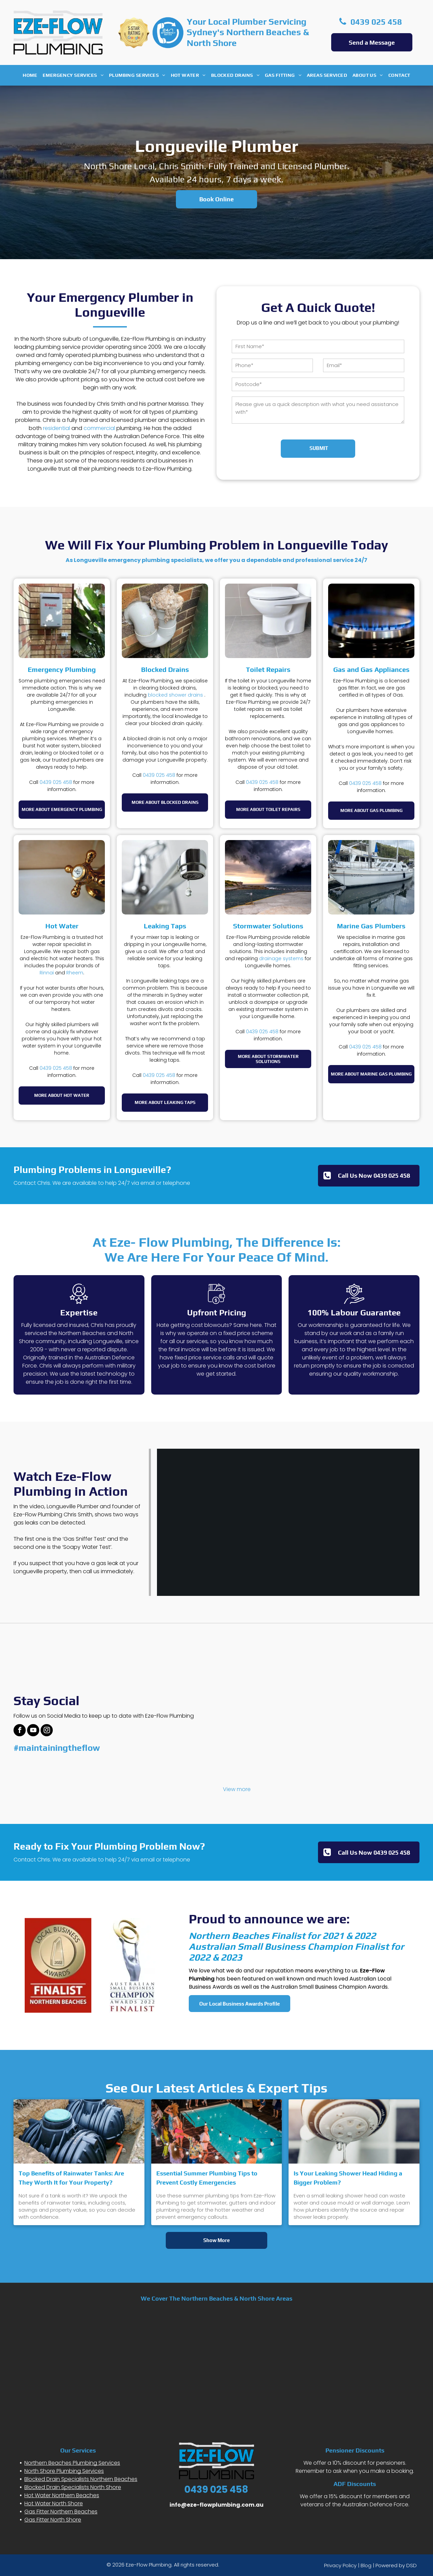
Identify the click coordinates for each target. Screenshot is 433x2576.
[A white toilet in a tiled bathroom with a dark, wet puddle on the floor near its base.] (268, 621)
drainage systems (281, 958)
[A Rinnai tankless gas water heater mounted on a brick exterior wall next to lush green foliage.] (62, 621)
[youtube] (33, 1731)
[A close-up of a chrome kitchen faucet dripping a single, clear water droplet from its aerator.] (165, 877)
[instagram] (47, 1731)
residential (56, 428)
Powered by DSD (396, 2565)
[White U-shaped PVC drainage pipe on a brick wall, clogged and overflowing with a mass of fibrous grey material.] (165, 621)
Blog (366, 2565)
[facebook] (20, 1731)
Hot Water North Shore (53, 2503)
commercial (99, 428)
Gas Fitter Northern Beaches (60, 2511)
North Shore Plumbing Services (64, 2471)
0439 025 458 (56, 782)
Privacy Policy (340, 2565)
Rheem (74, 972)
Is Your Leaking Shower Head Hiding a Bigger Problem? (348, 2178)
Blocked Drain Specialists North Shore (72, 2487)
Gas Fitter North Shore (52, 2520)
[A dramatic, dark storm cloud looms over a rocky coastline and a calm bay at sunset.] (268, 877)
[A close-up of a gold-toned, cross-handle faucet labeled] (62, 877)
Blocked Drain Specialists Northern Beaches (80, 2479)
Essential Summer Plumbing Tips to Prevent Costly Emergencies (206, 2178)
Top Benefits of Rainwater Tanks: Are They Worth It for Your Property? (71, 2178)
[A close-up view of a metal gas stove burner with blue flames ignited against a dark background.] (371, 621)
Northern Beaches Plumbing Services (72, 2463)
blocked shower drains (175, 695)
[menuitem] (30, 75)
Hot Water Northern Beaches (61, 2495)
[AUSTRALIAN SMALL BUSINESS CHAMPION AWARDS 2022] (132, 1965)
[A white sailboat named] (371, 877)
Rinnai (47, 972)
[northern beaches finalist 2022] (58, 1965)
